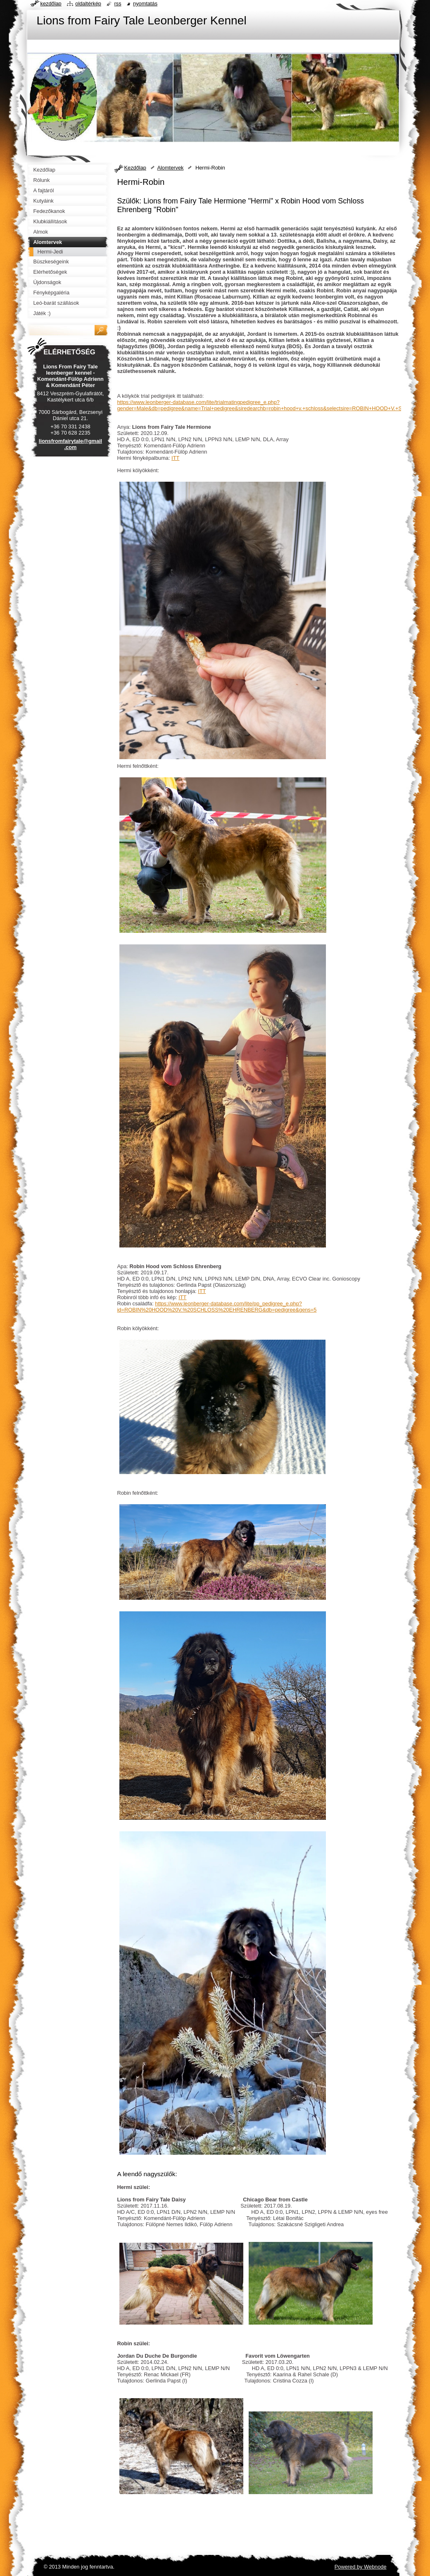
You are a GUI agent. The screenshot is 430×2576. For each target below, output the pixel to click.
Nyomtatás (145, 3)
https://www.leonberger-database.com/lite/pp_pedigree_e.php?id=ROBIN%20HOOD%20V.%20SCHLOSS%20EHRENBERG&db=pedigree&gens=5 (217, 1306)
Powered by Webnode (361, 2567)
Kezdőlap (135, 168)
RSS (117, 3)
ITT (175, 458)
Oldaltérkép (88, 3)
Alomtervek (170, 168)
